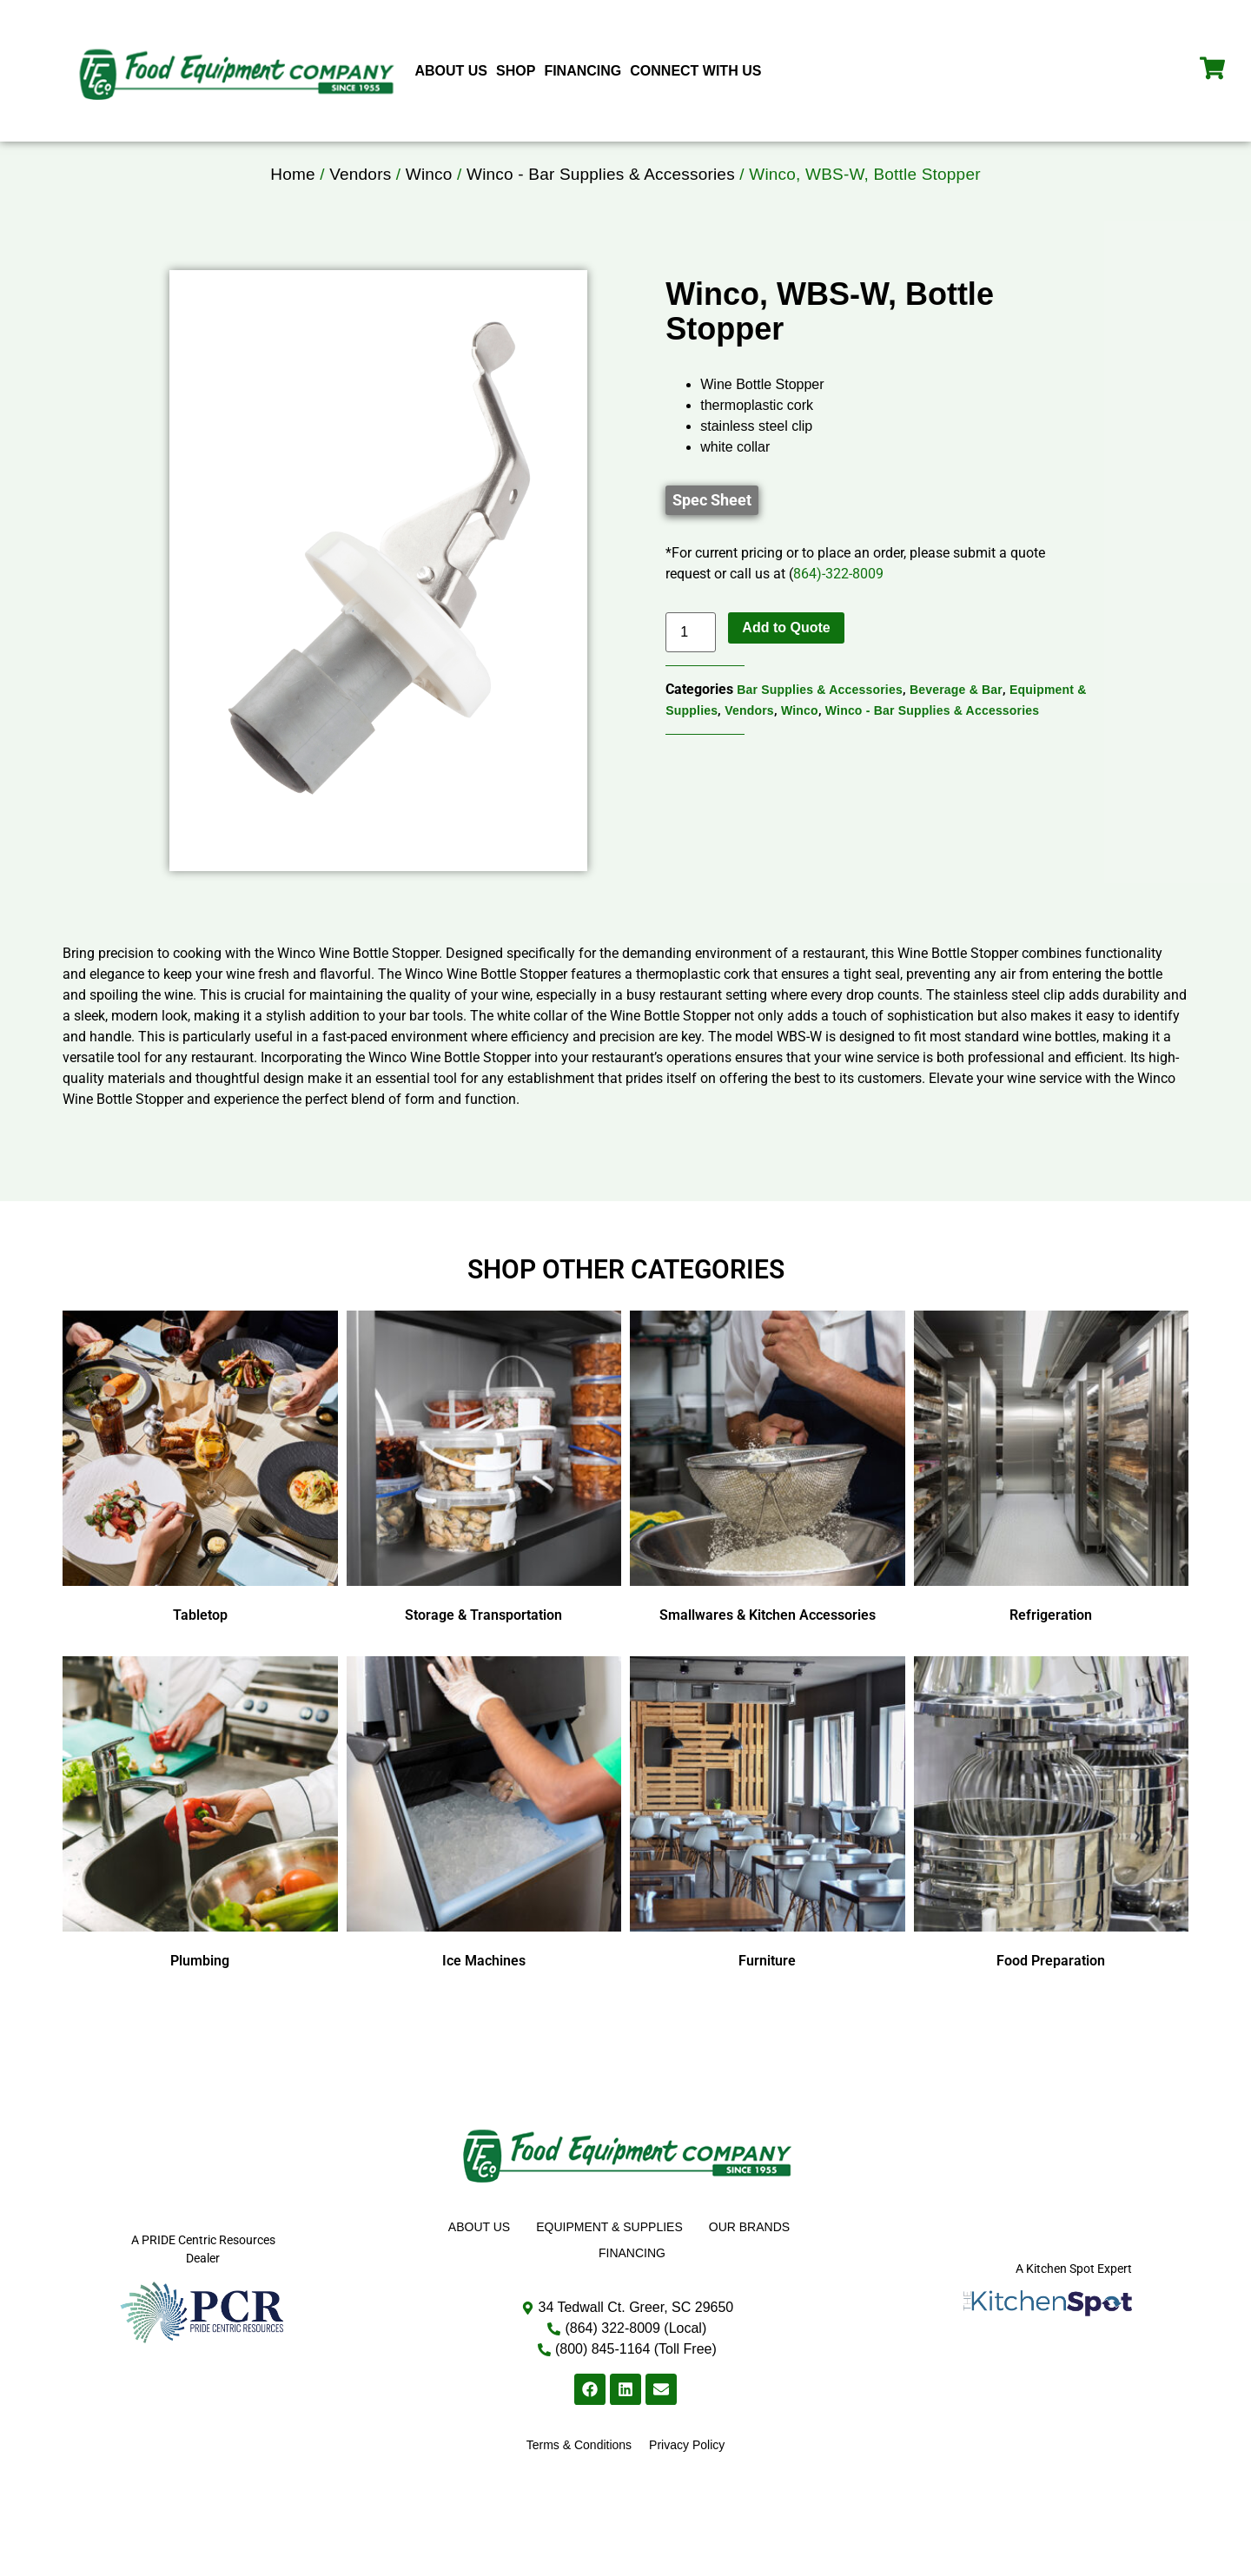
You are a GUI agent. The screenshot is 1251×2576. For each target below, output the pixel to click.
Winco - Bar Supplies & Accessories (601, 206)
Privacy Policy (687, 2477)
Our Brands (749, 2259)
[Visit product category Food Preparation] (1051, 1848)
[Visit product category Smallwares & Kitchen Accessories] (767, 1502)
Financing (582, 70)
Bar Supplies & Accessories (820, 722)
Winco (429, 206)
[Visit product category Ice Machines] (484, 1848)
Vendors (360, 206)
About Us (450, 70)
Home (292, 206)
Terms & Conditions (579, 2477)
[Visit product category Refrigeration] (1051, 1502)
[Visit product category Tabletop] (200, 1502)
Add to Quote (786, 659)
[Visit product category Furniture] (767, 1848)
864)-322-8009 (838, 606)
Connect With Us (695, 70)
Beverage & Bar (956, 722)
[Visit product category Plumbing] (200, 1848)
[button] (711, 532)
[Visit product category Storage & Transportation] (484, 1502)
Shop (515, 70)
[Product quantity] (690, 664)
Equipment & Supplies (609, 2259)
